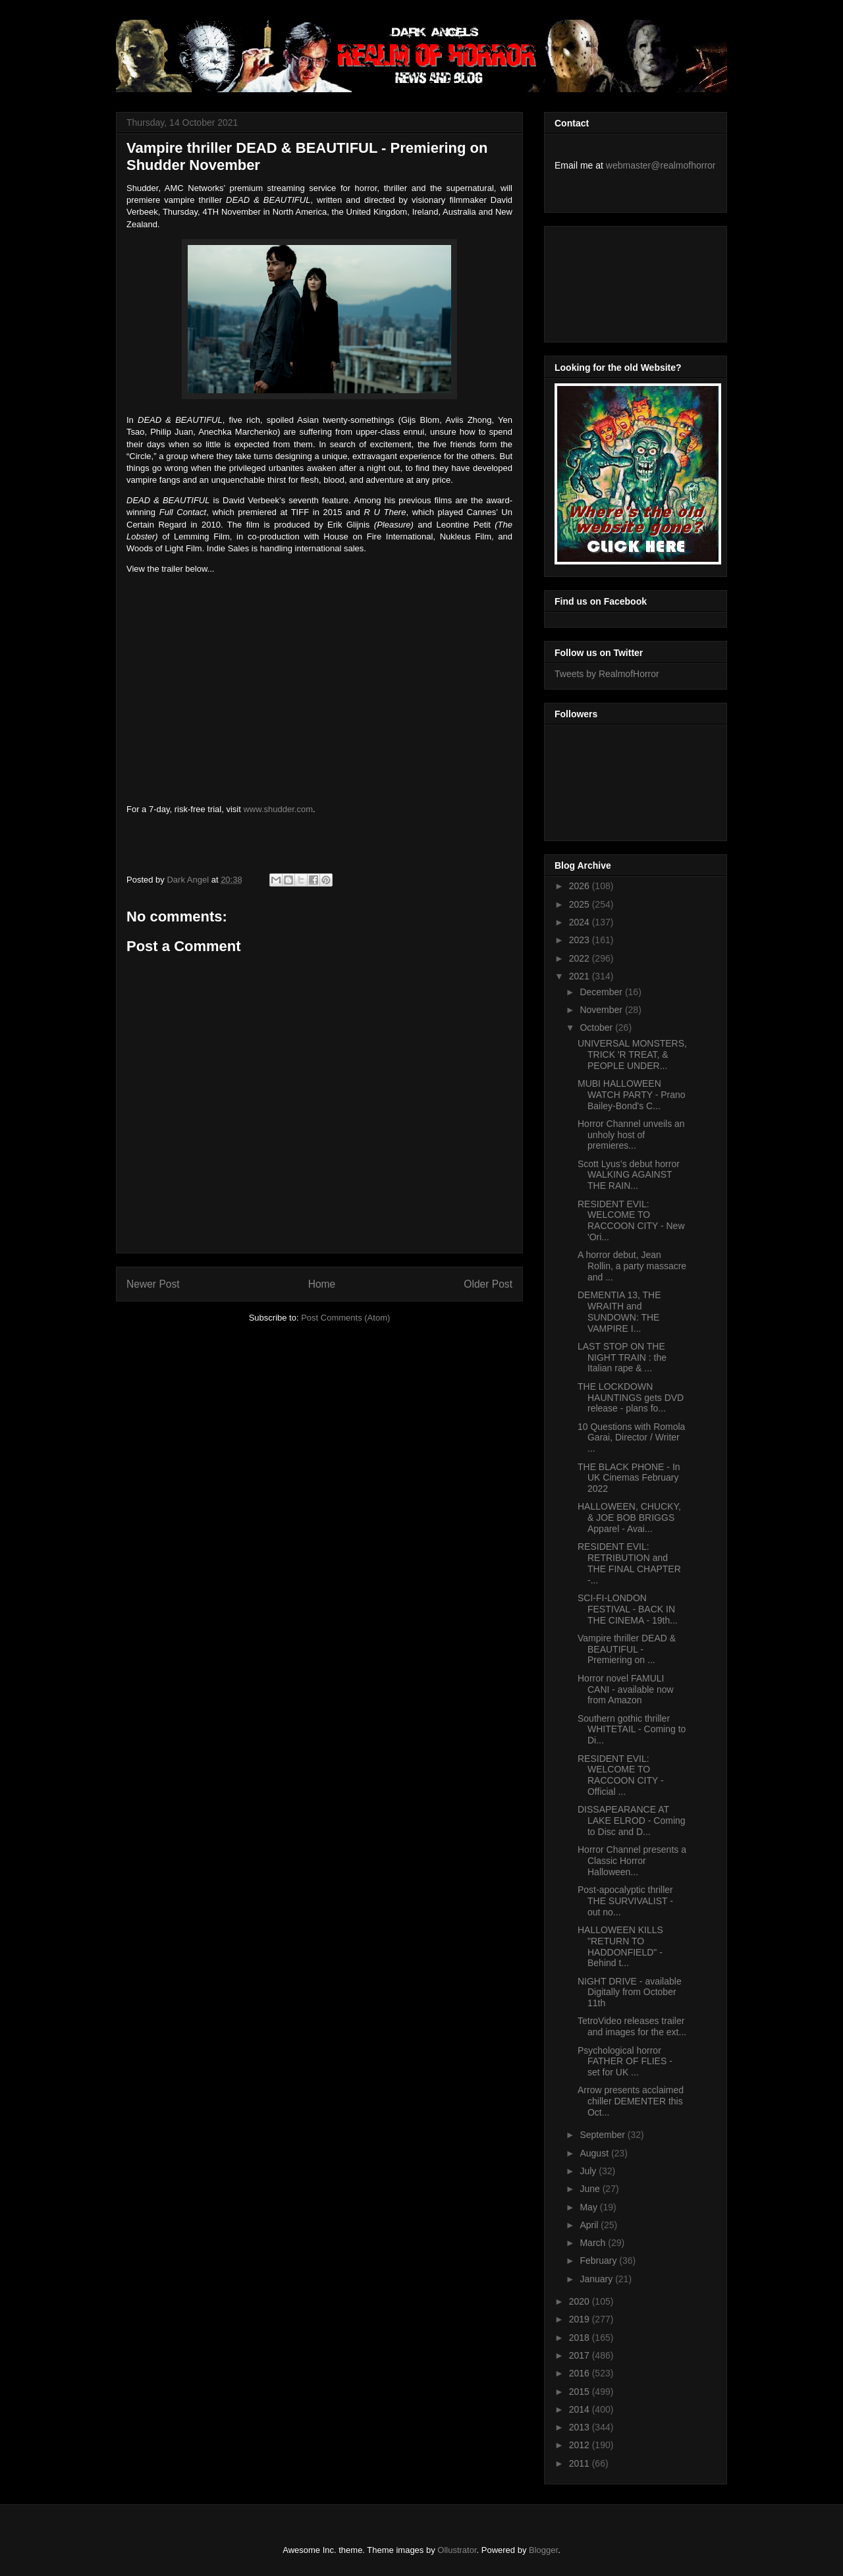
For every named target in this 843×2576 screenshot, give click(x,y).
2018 (580, 2337)
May (589, 2207)
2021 (580, 976)
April (590, 2225)
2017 (580, 2355)
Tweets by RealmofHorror (607, 674)
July (589, 2171)
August (595, 2153)
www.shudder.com (278, 809)
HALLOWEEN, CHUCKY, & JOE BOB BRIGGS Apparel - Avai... (629, 1517)
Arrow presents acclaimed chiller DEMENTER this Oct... (631, 2101)
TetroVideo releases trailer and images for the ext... (632, 2026)
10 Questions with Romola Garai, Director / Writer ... (631, 1437)
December (602, 992)
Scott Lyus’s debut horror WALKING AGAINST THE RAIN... (629, 1175)
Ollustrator (456, 2550)
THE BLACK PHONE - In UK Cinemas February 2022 (629, 1478)
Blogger (543, 2550)
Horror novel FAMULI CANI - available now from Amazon (626, 1689)
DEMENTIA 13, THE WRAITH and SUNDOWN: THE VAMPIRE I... (619, 1311)
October (597, 1027)
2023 (580, 940)
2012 (580, 2445)
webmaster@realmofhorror (661, 165)
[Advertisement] (614, 280)
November (602, 1009)
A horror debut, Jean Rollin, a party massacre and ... (632, 1265)
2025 (580, 904)
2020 (580, 2301)
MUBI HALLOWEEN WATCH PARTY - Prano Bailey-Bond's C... (632, 1094)
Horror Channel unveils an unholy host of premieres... (631, 1134)
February (599, 2260)
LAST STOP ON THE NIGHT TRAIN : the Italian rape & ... (622, 1357)
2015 (580, 2391)
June (591, 2188)
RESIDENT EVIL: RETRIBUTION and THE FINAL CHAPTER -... (629, 1563)
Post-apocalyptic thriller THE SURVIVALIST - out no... (625, 1900)
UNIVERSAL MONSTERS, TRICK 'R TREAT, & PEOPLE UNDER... (632, 1054)
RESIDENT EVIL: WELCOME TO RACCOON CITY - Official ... (621, 1775)
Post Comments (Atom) (345, 1318)
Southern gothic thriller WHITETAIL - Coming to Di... (632, 1729)
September (603, 2134)
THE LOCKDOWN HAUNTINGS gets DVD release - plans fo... (631, 1397)
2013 (580, 2427)
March (594, 2242)
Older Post (488, 1284)
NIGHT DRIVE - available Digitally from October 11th (630, 1992)
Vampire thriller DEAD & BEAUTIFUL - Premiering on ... (627, 1649)
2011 (580, 2463)
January (597, 2279)
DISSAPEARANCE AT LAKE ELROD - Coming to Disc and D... (632, 1820)
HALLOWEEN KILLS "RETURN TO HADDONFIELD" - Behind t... (620, 1946)
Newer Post (153, 1284)
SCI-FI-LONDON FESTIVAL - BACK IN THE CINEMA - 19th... (628, 1609)
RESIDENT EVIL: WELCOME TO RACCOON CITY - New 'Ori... (631, 1220)
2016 (580, 2373)
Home (322, 1284)
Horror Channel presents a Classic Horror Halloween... (632, 1860)
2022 (580, 958)
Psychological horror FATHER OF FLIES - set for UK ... (625, 2061)
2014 (580, 2409)
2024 (580, 922)
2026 (580, 886)
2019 (580, 2319)
